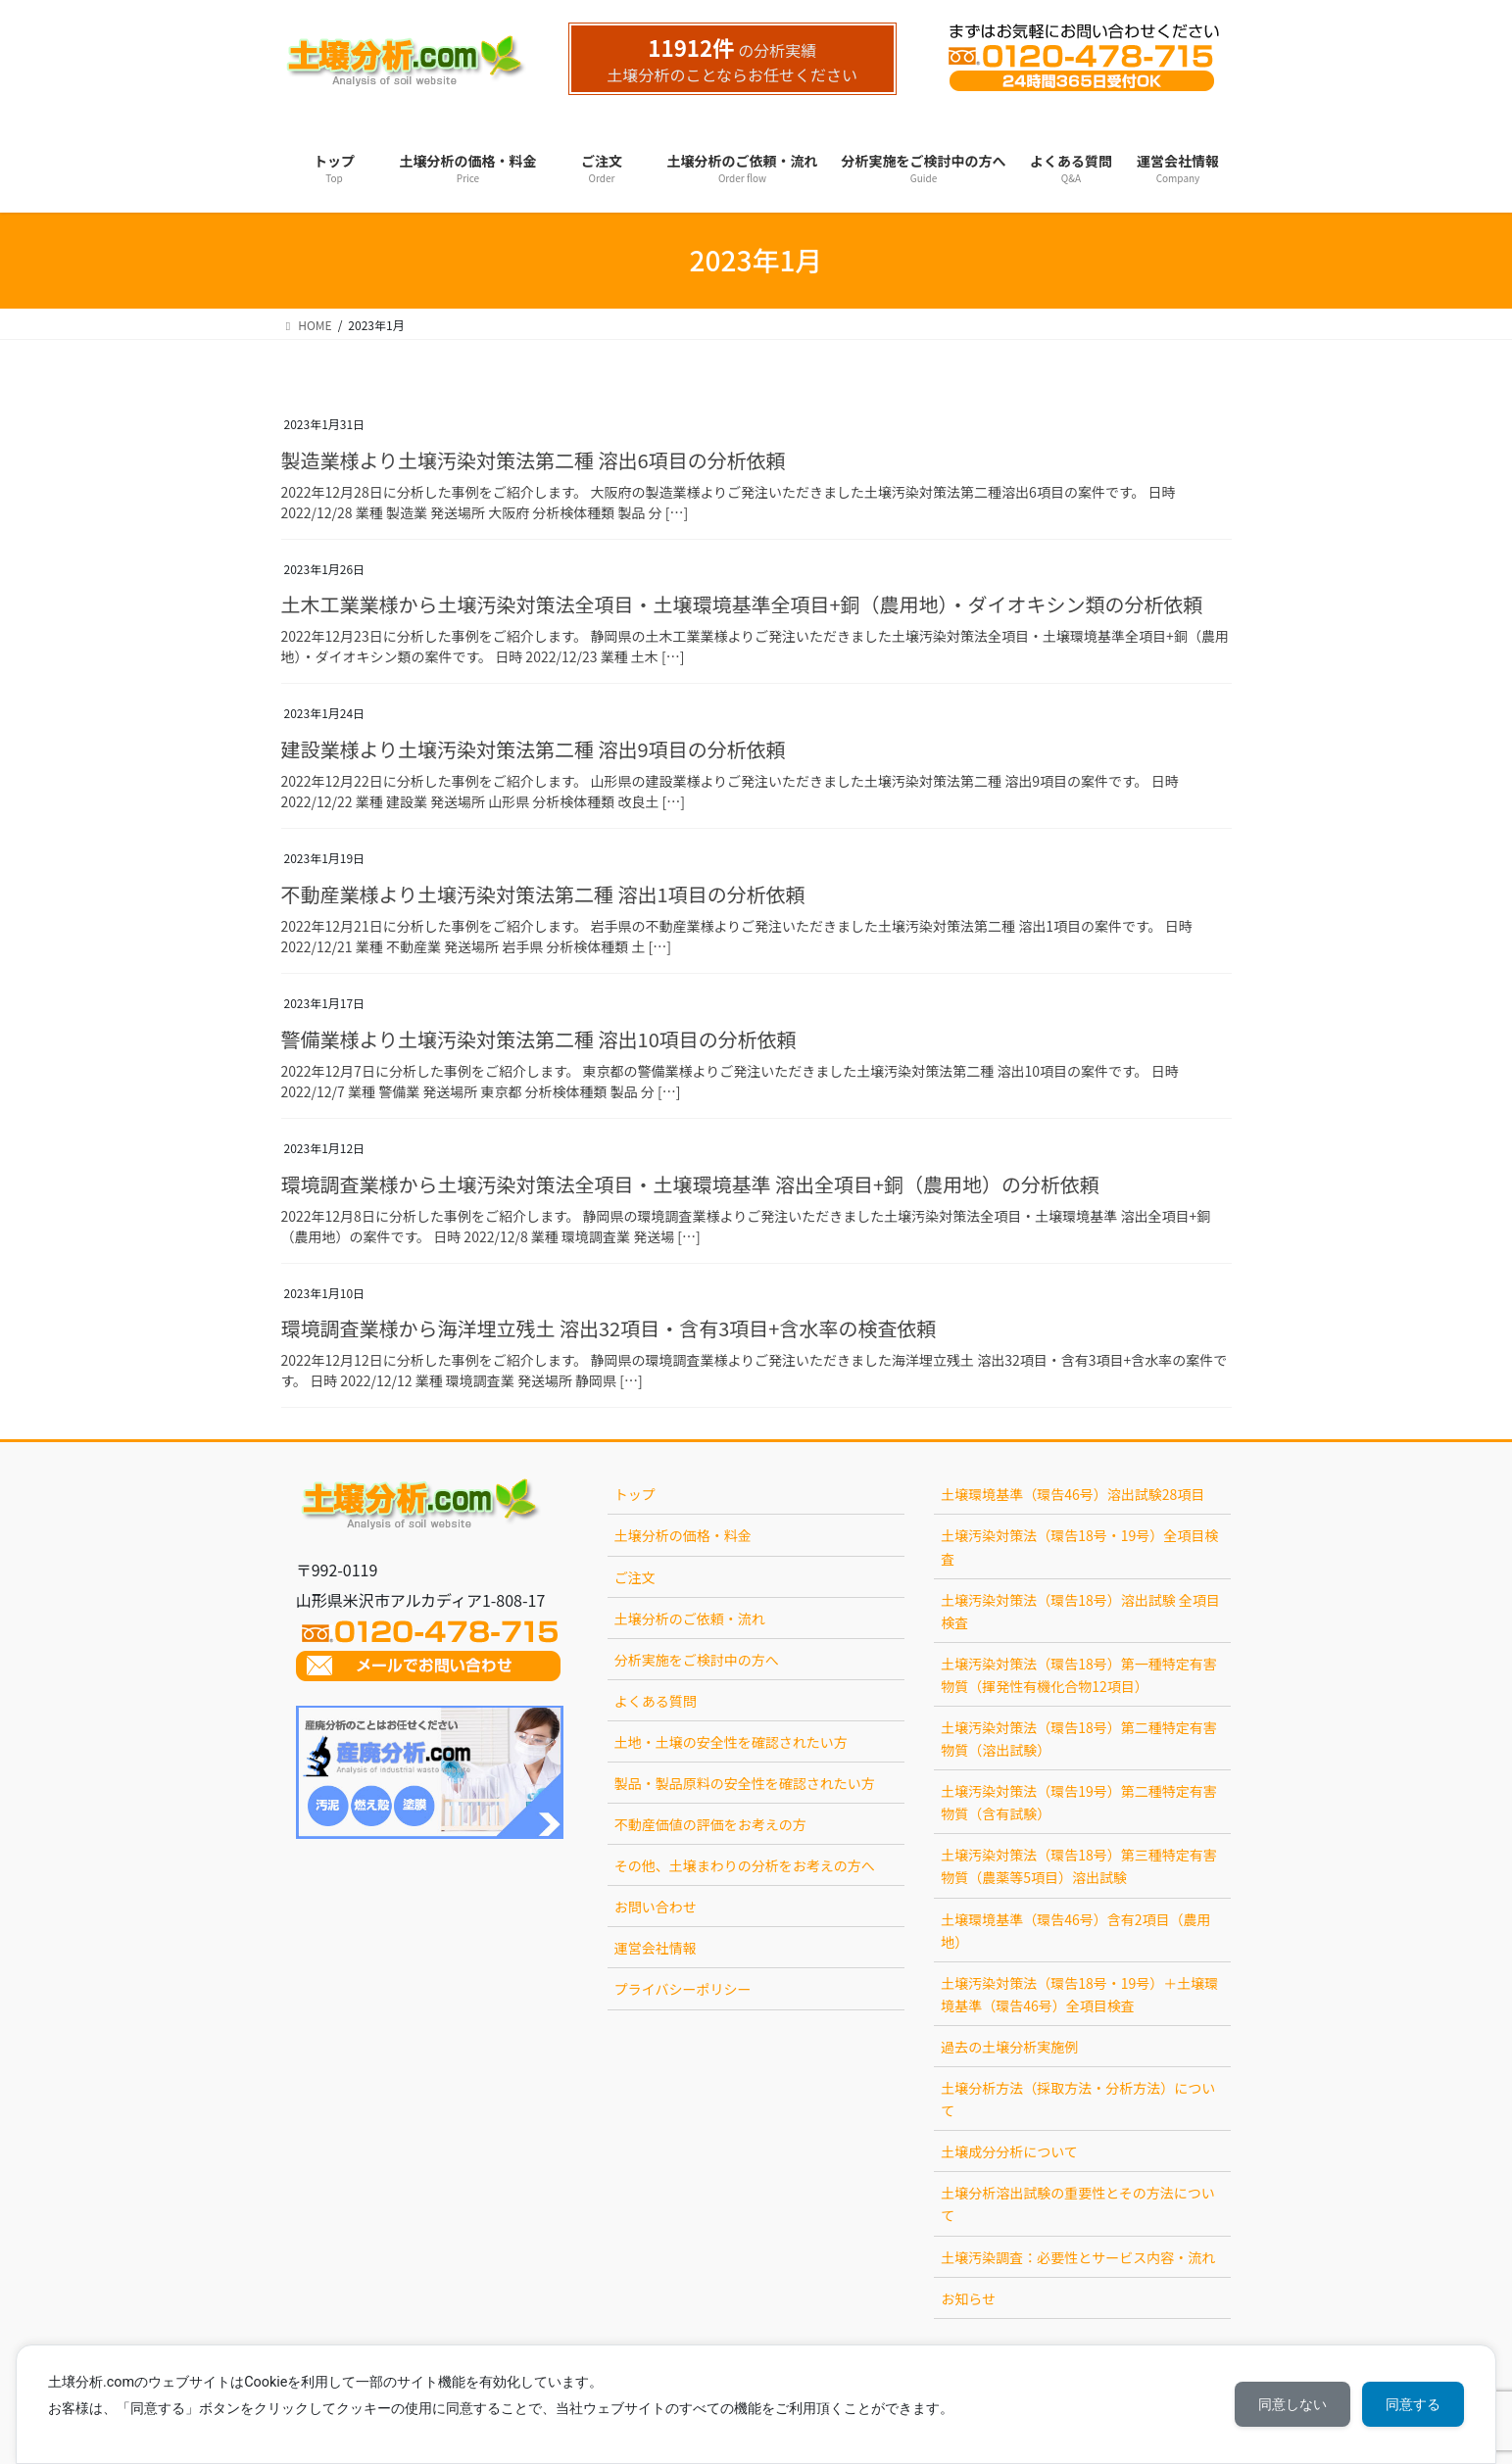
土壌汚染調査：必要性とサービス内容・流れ (1078, 2257)
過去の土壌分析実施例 (1009, 2046)
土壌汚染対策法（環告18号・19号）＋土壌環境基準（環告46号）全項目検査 (1079, 1994)
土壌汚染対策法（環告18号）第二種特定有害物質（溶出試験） (1079, 1738)
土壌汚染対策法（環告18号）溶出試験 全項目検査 (1080, 1611)
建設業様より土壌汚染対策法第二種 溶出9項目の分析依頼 (533, 749)
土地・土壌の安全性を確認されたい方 (731, 1742)
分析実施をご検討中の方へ (696, 1659)
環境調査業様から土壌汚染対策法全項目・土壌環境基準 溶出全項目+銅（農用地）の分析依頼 (690, 1184)
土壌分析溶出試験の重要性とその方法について (1078, 2204)
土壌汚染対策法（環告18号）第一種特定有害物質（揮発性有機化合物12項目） (1079, 1675)
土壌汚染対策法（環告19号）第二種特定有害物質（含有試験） (1079, 1802)
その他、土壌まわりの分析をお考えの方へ (744, 1865)
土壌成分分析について (1009, 2151)
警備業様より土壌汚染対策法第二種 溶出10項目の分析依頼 (539, 1039)
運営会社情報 (655, 1947)
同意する (1413, 2404)
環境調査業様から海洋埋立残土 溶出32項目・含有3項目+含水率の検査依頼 (609, 1328)
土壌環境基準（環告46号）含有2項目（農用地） (1075, 1930)
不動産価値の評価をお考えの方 (710, 1824)
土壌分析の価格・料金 (683, 1535)
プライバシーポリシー (683, 1989)
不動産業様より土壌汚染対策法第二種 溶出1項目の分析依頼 (543, 894)
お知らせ (968, 2298)
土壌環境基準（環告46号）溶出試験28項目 (1072, 1494)
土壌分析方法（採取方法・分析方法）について (1078, 2099)
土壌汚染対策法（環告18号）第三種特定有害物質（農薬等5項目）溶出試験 (1079, 1866)
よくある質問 (655, 1701)
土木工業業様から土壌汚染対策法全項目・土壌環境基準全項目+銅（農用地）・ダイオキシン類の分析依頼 (742, 604)
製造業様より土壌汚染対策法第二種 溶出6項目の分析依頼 (533, 460)
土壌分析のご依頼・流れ (689, 1618)
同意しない (1292, 2404)
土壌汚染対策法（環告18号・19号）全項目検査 (1079, 1546)
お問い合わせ (655, 1906)
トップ (635, 1494)
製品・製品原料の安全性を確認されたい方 (744, 1783)
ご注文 (635, 1577)
